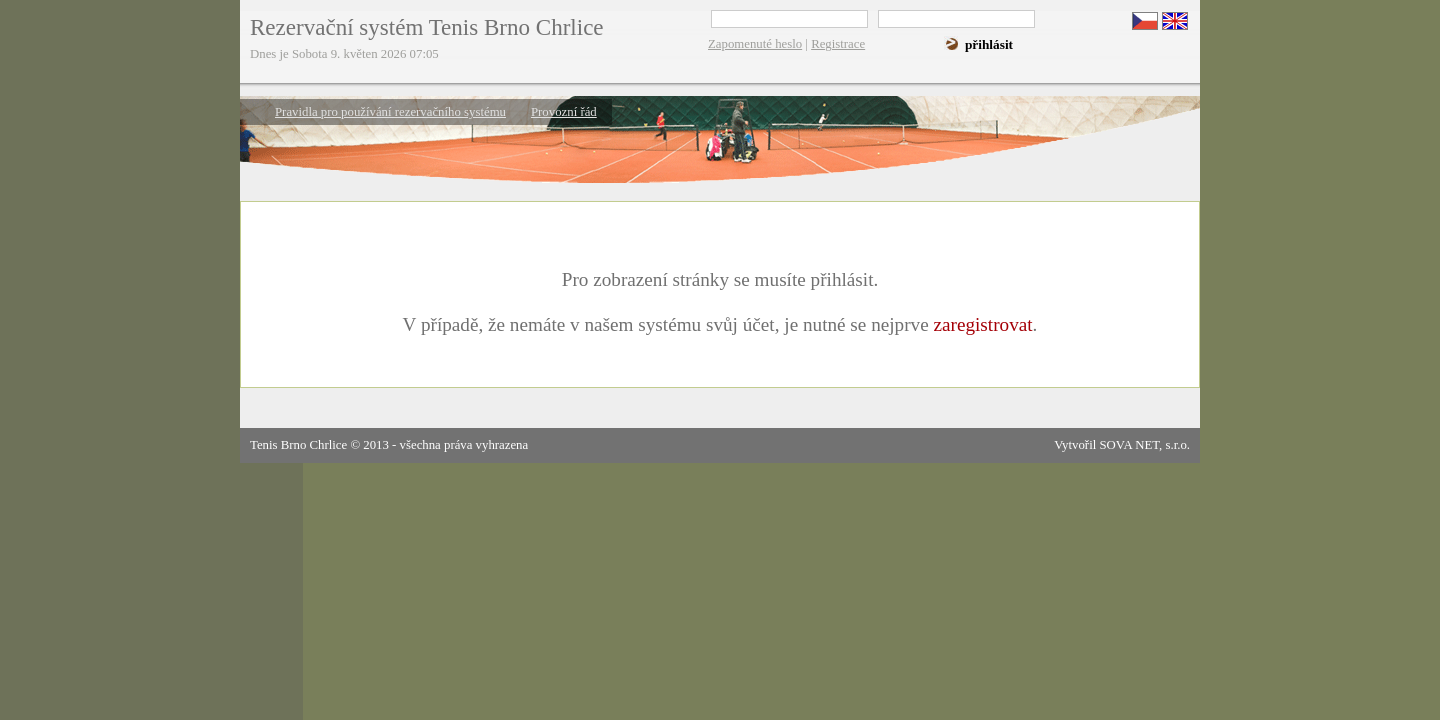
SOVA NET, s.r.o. (1144, 445)
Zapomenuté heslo (755, 44)
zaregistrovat (982, 324)
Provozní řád (564, 112)
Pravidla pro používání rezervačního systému (390, 112)
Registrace (838, 44)
